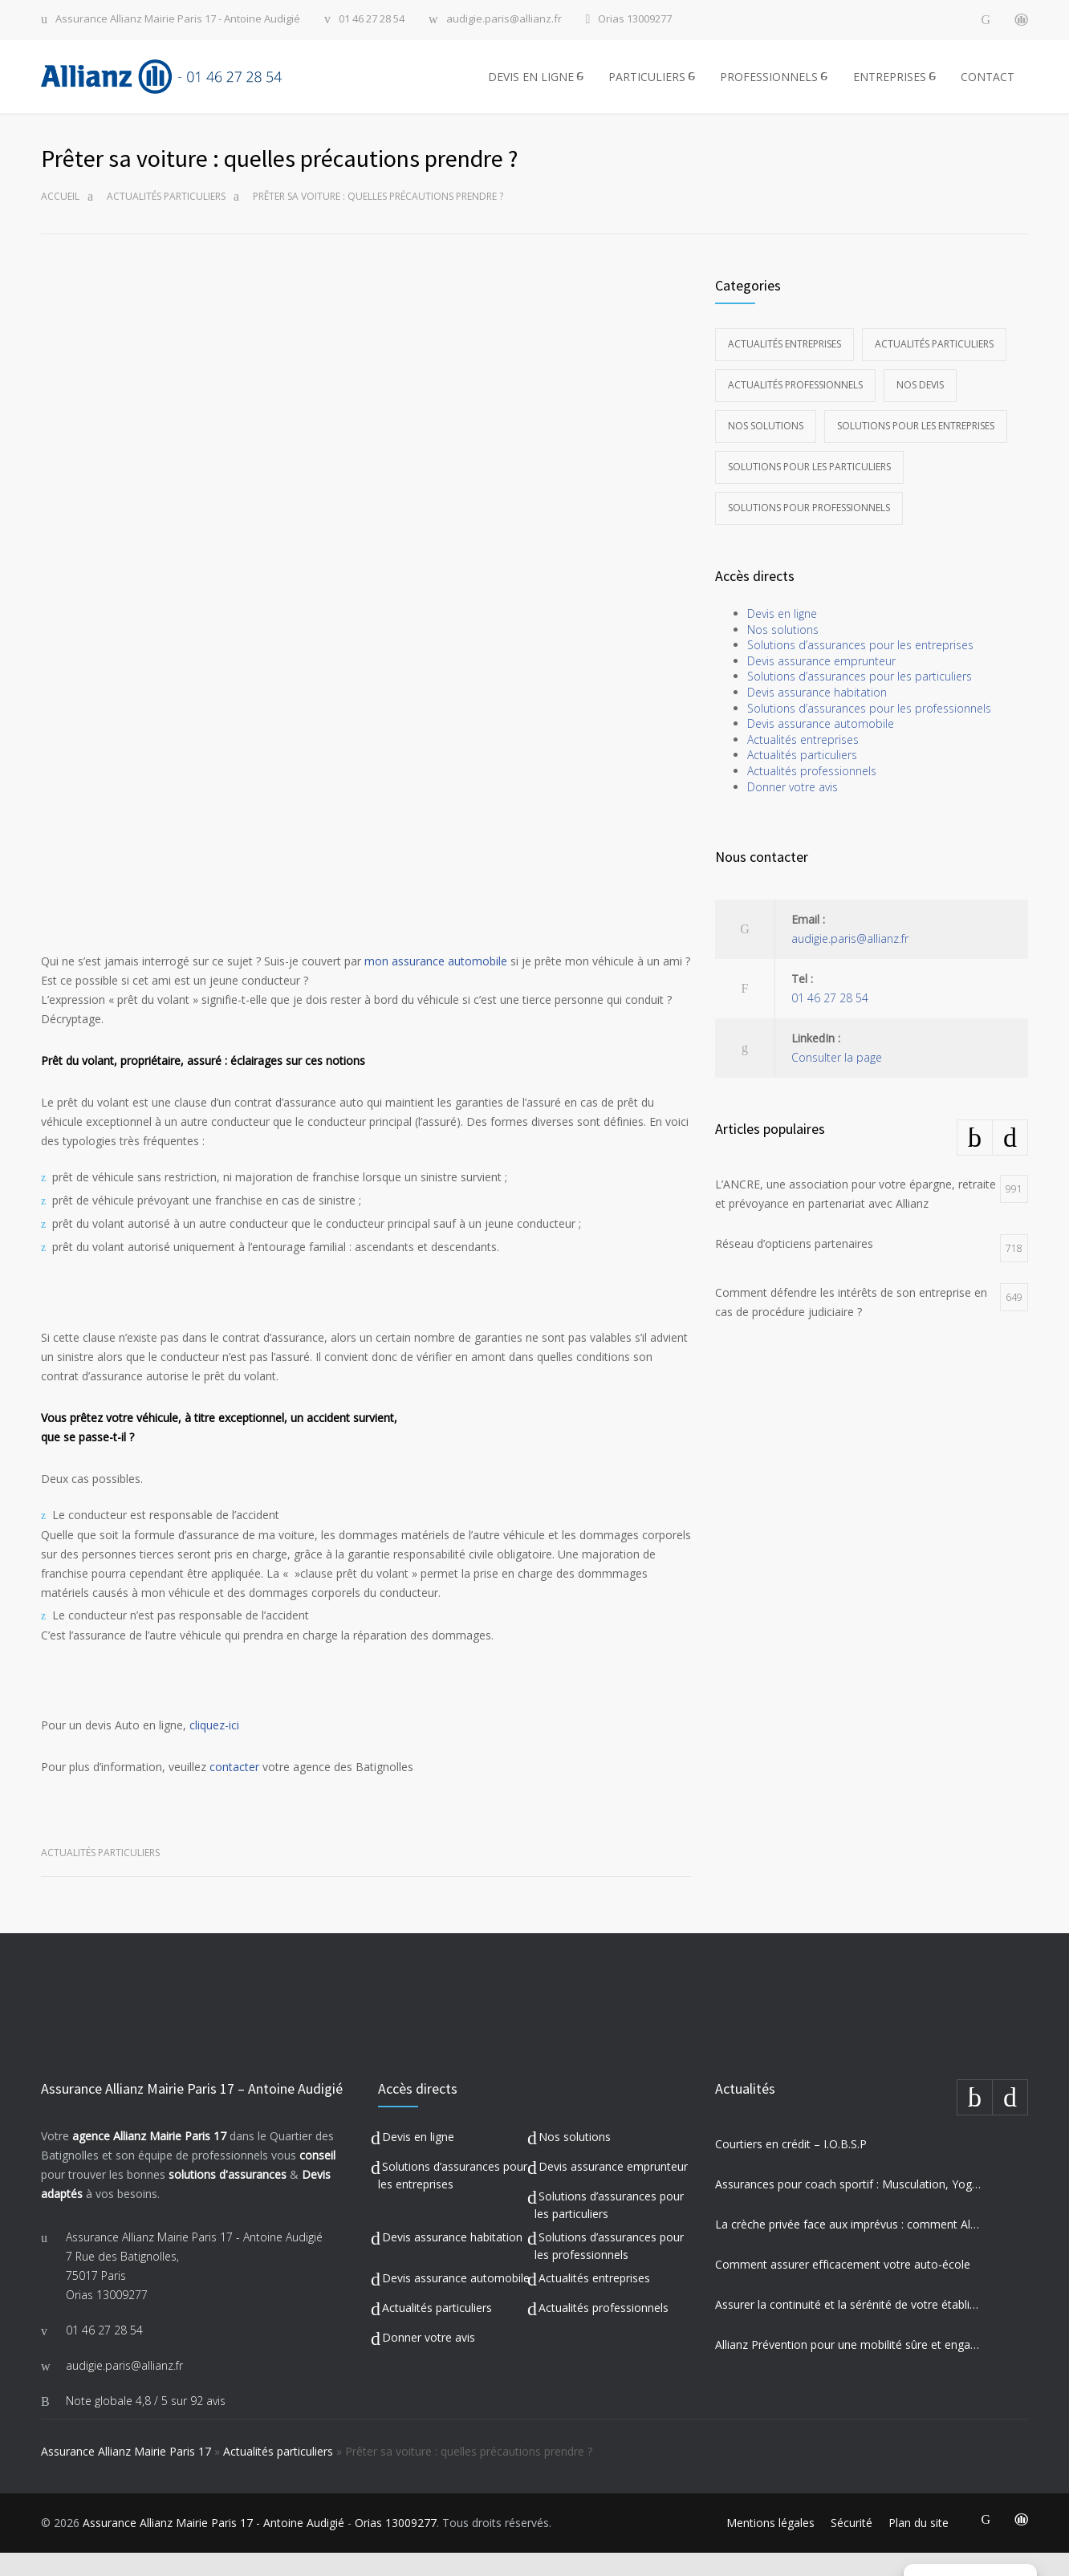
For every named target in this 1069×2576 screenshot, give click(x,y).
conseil (317, 2178)
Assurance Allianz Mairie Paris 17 (126, 2474)
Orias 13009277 (635, 20)
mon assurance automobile (435, 984)
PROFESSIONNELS (769, 87)
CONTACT (987, 87)
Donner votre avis (792, 810)
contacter (234, 1790)
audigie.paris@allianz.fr (504, 20)
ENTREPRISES (889, 87)
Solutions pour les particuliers (809, 490)
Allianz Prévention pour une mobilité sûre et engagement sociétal (848, 2367)
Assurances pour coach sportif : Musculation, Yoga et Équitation (848, 2207)
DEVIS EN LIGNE (531, 87)
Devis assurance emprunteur (821, 684)
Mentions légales (770, 2546)
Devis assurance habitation (817, 715)
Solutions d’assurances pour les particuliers (859, 699)
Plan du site (918, 2546)
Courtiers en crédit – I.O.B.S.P (791, 2167)
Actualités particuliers (166, 219)
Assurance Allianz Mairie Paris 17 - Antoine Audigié (177, 20)
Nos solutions (765, 449)
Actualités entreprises (784, 367)
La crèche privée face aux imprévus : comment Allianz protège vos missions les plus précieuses (848, 2247)
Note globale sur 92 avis (146, 2424)
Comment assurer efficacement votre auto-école (842, 2287)
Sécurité (851, 2546)
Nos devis (920, 408)
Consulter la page (836, 1080)
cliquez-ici (214, 1748)
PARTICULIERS (646, 87)
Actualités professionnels (795, 408)
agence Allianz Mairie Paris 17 (149, 2159)
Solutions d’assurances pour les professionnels (869, 731)
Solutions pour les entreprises (915, 449)
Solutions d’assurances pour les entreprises (860, 668)
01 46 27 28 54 (371, 20)
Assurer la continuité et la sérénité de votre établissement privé (848, 2327)
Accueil (60, 219)
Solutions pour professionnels (809, 531)
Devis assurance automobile (820, 746)
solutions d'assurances (228, 2197)
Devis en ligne (782, 636)
